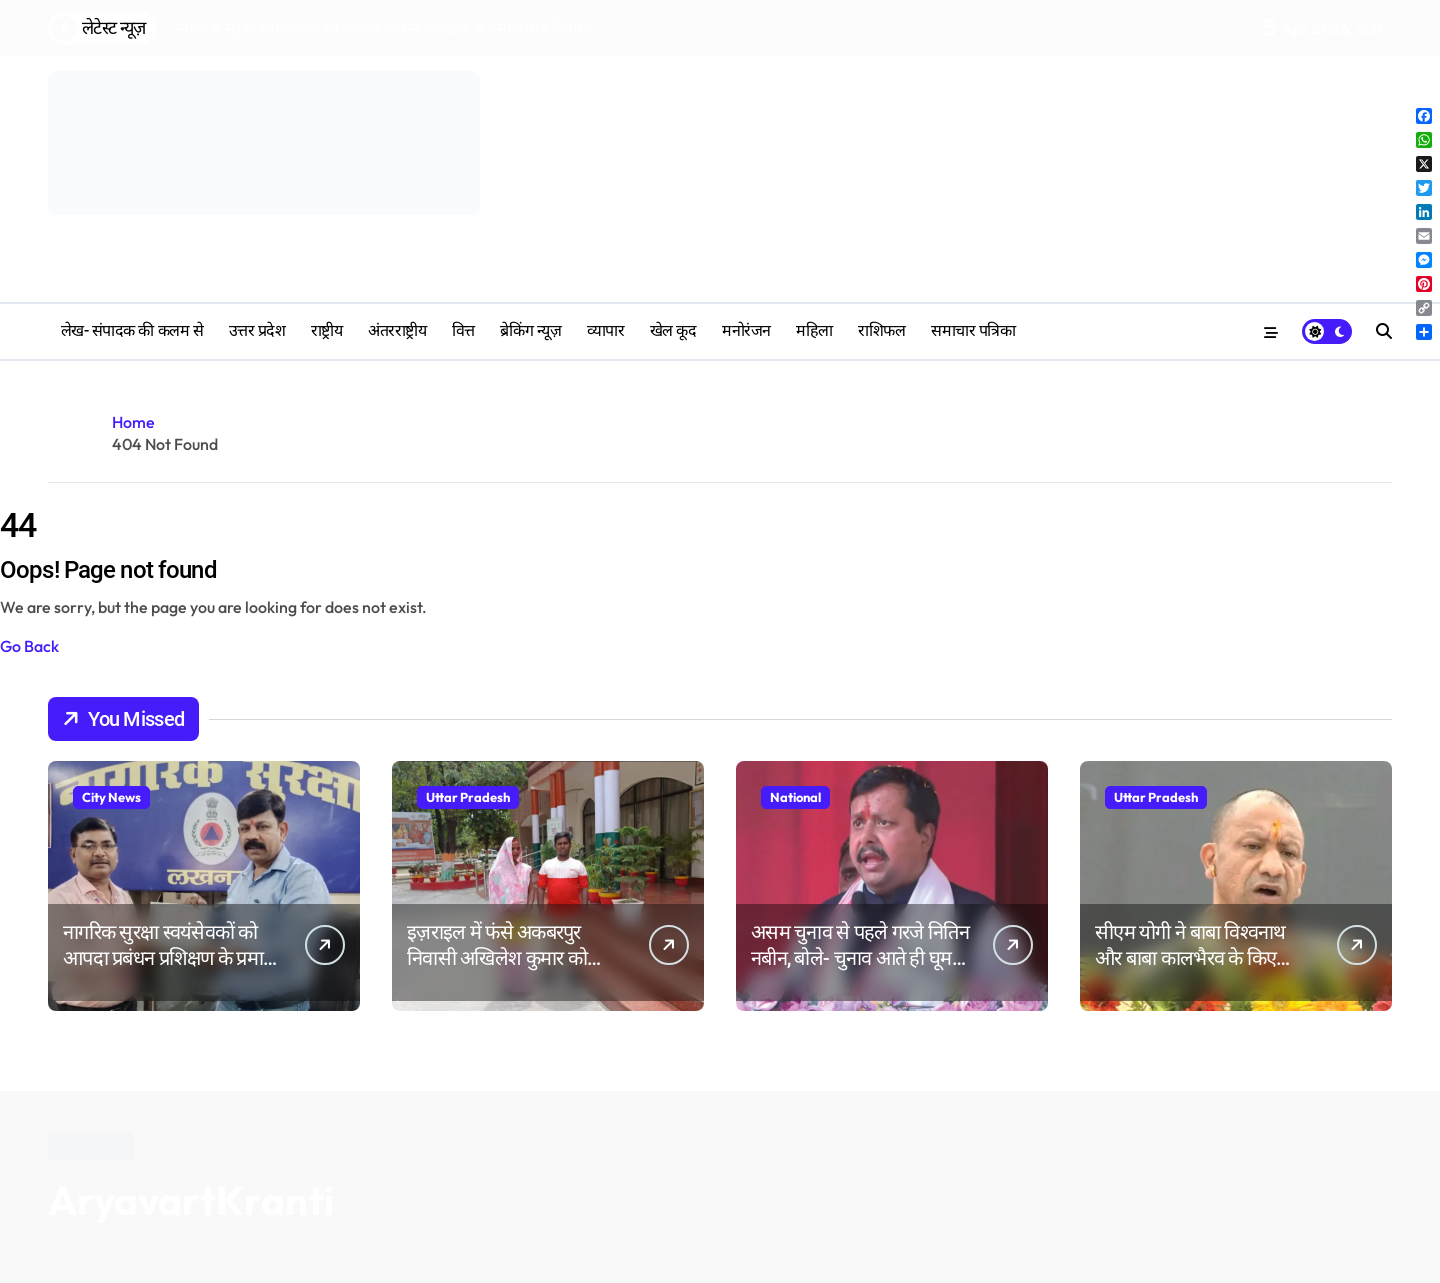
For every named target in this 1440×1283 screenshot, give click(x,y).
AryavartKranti (191, 1200)
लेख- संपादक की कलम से (132, 330)
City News (111, 797)
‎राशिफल (881, 330)
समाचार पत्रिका (973, 330)
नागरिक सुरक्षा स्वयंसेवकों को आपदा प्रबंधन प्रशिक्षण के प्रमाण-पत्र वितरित (173, 958)
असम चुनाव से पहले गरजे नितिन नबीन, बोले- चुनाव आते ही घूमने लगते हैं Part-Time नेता (860, 958)
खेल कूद (673, 330)
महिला (814, 330)
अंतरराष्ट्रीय (397, 330)
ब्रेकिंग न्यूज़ (530, 330)
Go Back (29, 646)
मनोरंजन (746, 330)
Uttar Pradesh (468, 797)
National (795, 797)
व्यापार (606, 330)
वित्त (463, 330)
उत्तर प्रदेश (257, 330)
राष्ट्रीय (327, 330)
